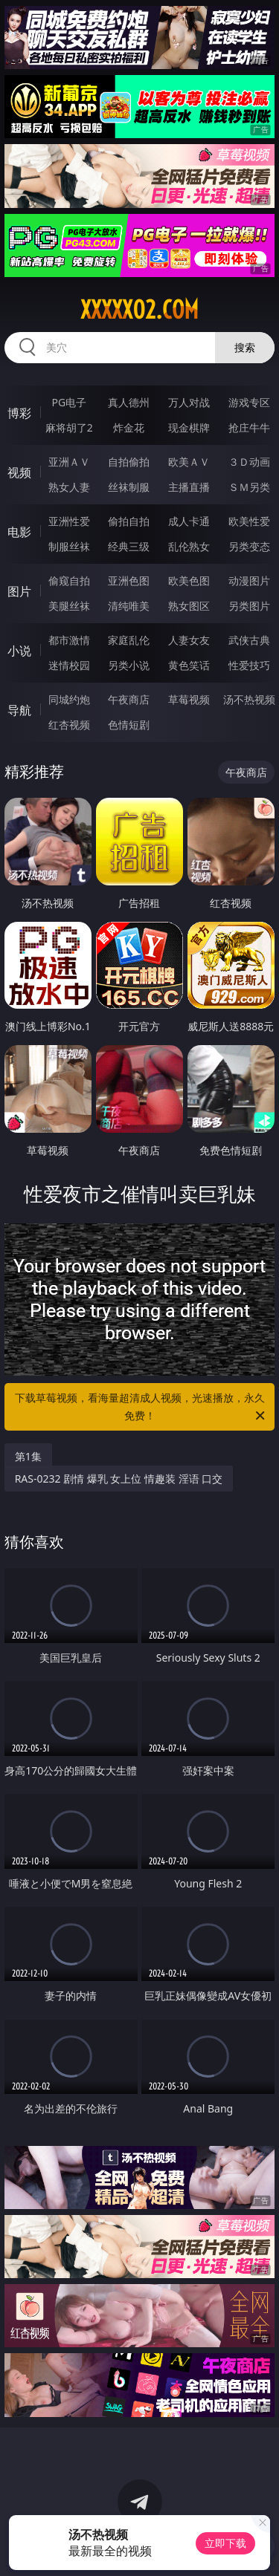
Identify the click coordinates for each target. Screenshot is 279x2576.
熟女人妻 (69, 487)
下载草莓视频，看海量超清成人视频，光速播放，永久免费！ (141, 1408)
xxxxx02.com (139, 310)
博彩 (19, 413)
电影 (19, 532)
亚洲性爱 (69, 521)
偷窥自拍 (69, 580)
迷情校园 (69, 665)
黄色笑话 (189, 665)
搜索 (244, 347)
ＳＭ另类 (249, 487)
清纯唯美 (129, 606)
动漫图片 (249, 580)
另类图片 (249, 606)
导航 (19, 710)
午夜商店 (129, 699)
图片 (19, 591)
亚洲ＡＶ (69, 462)
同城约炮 (69, 699)
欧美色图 (189, 580)
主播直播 (189, 487)
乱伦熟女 (189, 546)
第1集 (28, 1456)
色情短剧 (129, 725)
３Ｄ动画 (249, 462)
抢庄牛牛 (249, 427)
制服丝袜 (69, 546)
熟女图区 (189, 606)
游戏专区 (249, 402)
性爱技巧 (249, 665)
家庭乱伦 (129, 640)
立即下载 (225, 2543)
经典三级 (129, 546)
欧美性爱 (249, 521)
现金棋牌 (189, 427)
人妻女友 (189, 640)
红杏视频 (69, 725)
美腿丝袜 (69, 606)
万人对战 (189, 402)
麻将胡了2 (69, 427)
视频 (19, 472)
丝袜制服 (129, 487)
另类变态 (249, 546)
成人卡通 (189, 521)
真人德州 (129, 402)
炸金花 (128, 427)
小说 (19, 651)
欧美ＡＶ (189, 462)
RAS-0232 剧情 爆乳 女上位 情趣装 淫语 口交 (119, 1478)
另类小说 (129, 665)
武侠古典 (249, 640)
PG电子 (68, 402)
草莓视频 (189, 699)
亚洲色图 (129, 580)
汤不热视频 (249, 699)
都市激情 (69, 640)
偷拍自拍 (129, 521)
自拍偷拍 (129, 462)
